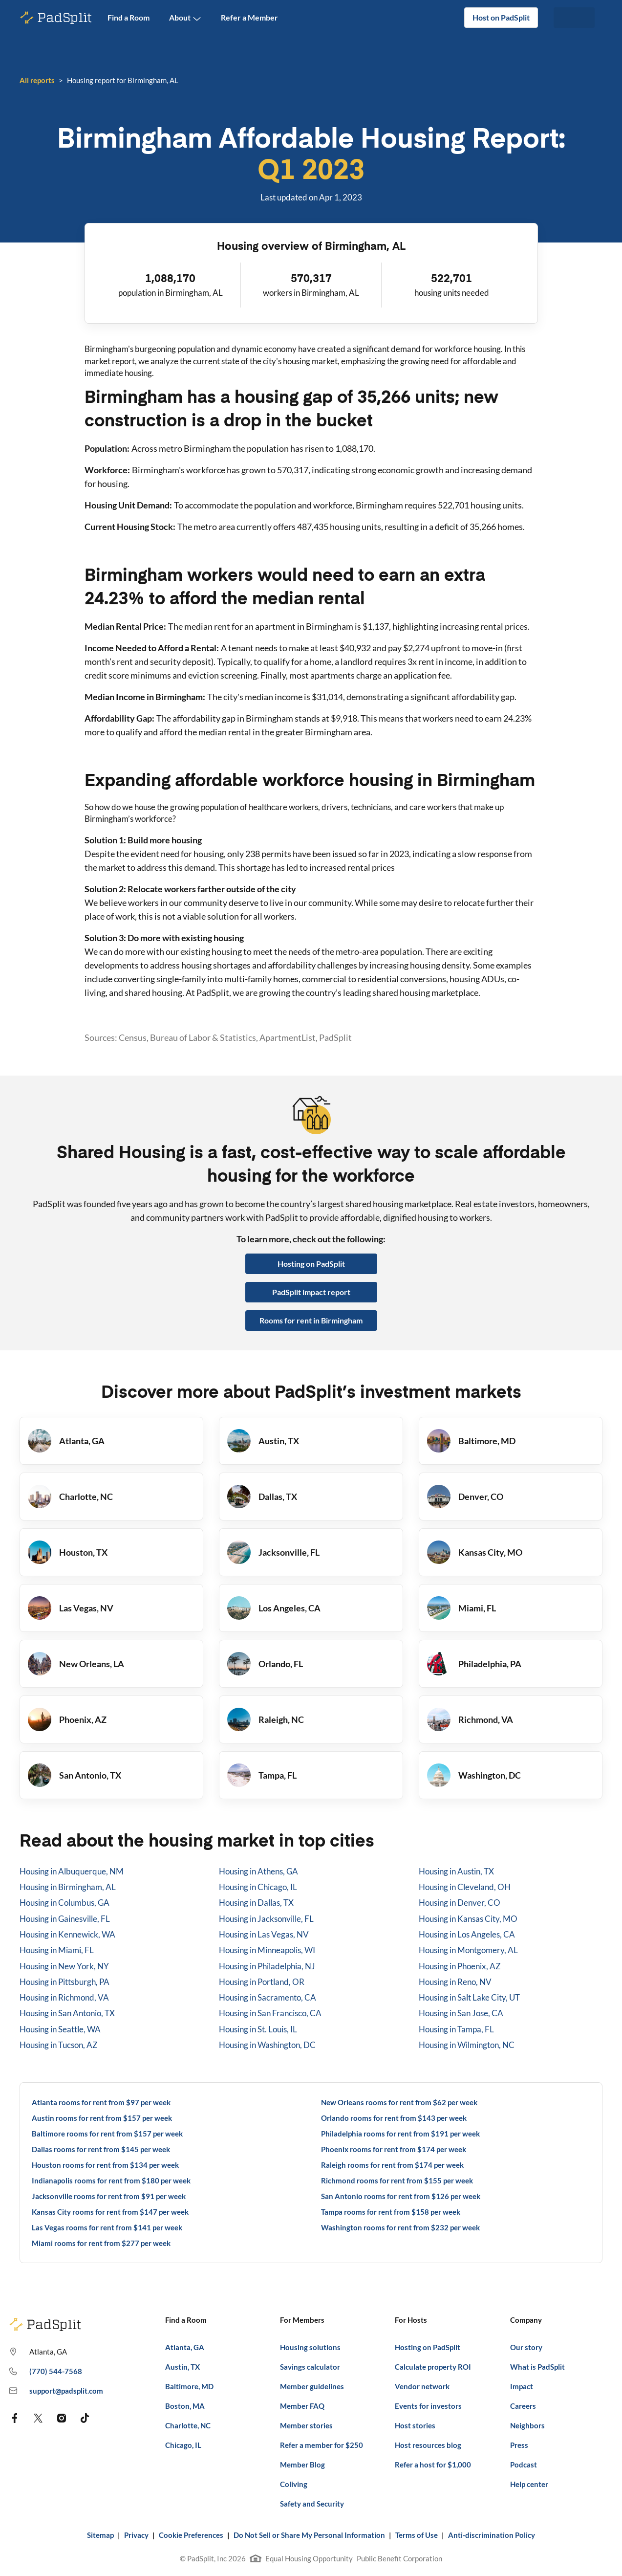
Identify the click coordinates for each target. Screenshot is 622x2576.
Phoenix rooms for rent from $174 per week (393, 2149)
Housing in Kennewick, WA (67, 1934)
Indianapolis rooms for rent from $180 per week (111, 2180)
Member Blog (302, 2464)
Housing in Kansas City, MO (468, 1919)
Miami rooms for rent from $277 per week (101, 2243)
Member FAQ (302, 2405)
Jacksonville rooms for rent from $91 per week (109, 2196)
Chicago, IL (183, 2445)
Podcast (523, 2464)
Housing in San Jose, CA (461, 2013)
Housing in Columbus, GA (64, 1902)
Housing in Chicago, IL (258, 1887)
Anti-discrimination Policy (491, 2535)
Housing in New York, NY (64, 1966)
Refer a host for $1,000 (433, 2464)
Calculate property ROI (433, 2366)
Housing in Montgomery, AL (468, 1950)
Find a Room (128, 17)
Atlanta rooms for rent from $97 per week (101, 2102)
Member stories (306, 2425)
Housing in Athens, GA (258, 1871)
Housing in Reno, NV (455, 1982)
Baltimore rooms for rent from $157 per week (107, 2133)
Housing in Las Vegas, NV (264, 1934)
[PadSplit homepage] (56, 17)
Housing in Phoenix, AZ (460, 1966)
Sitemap (100, 2535)
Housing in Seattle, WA (60, 2029)
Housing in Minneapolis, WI (267, 1950)
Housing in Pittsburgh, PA (64, 1982)
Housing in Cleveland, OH (465, 1887)
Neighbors (527, 2425)
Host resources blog (428, 2445)
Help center (529, 2484)
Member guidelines (312, 2386)
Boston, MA (185, 2405)
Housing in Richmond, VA (64, 1997)
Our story (526, 2347)
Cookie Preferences (191, 2535)
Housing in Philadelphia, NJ (267, 1966)
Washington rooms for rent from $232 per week (400, 2227)
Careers (523, 2405)
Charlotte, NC (188, 2425)
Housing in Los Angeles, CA (467, 1934)
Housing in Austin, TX (456, 1871)
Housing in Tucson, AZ (59, 2045)
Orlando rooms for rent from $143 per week (394, 2118)
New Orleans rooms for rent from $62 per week (399, 2102)
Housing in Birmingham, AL (68, 1887)
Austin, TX (182, 2366)
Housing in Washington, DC (267, 2045)
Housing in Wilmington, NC (467, 2045)
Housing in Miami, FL (57, 1950)
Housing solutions (310, 2347)
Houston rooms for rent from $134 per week (105, 2164)
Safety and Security (312, 2503)
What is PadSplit (537, 2366)
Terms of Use (416, 2535)
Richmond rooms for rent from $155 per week (397, 2180)
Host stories (415, 2425)
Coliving (293, 2484)
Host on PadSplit (501, 17)
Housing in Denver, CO (459, 1902)
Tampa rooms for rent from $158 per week (390, 2211)
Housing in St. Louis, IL (258, 2029)
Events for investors (428, 2405)
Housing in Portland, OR (261, 1982)
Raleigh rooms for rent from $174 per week (392, 2164)
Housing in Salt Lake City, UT (469, 1997)
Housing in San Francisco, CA (270, 2013)
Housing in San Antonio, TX (67, 2013)
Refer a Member (249, 17)
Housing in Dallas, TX (256, 1902)
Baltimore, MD (189, 2386)
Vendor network (422, 2386)
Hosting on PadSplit (311, 1263)
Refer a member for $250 (321, 2445)
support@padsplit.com (56, 2391)
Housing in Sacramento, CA (267, 1997)
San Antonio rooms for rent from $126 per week (400, 2196)
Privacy (136, 2535)
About (185, 18)
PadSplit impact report (311, 1292)
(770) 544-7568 (45, 2371)
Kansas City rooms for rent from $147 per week (110, 2211)
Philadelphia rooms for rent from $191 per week (400, 2133)
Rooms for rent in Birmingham (311, 1320)
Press (519, 2445)
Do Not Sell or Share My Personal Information (309, 2535)
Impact (521, 2386)
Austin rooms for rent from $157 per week (102, 2118)
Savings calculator (310, 2366)
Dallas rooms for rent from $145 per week (101, 2149)
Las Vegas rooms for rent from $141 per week (107, 2227)
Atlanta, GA (184, 2347)
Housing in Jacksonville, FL (266, 1919)
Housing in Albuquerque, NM (72, 1871)
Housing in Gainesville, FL (65, 1919)
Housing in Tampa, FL (456, 2029)
